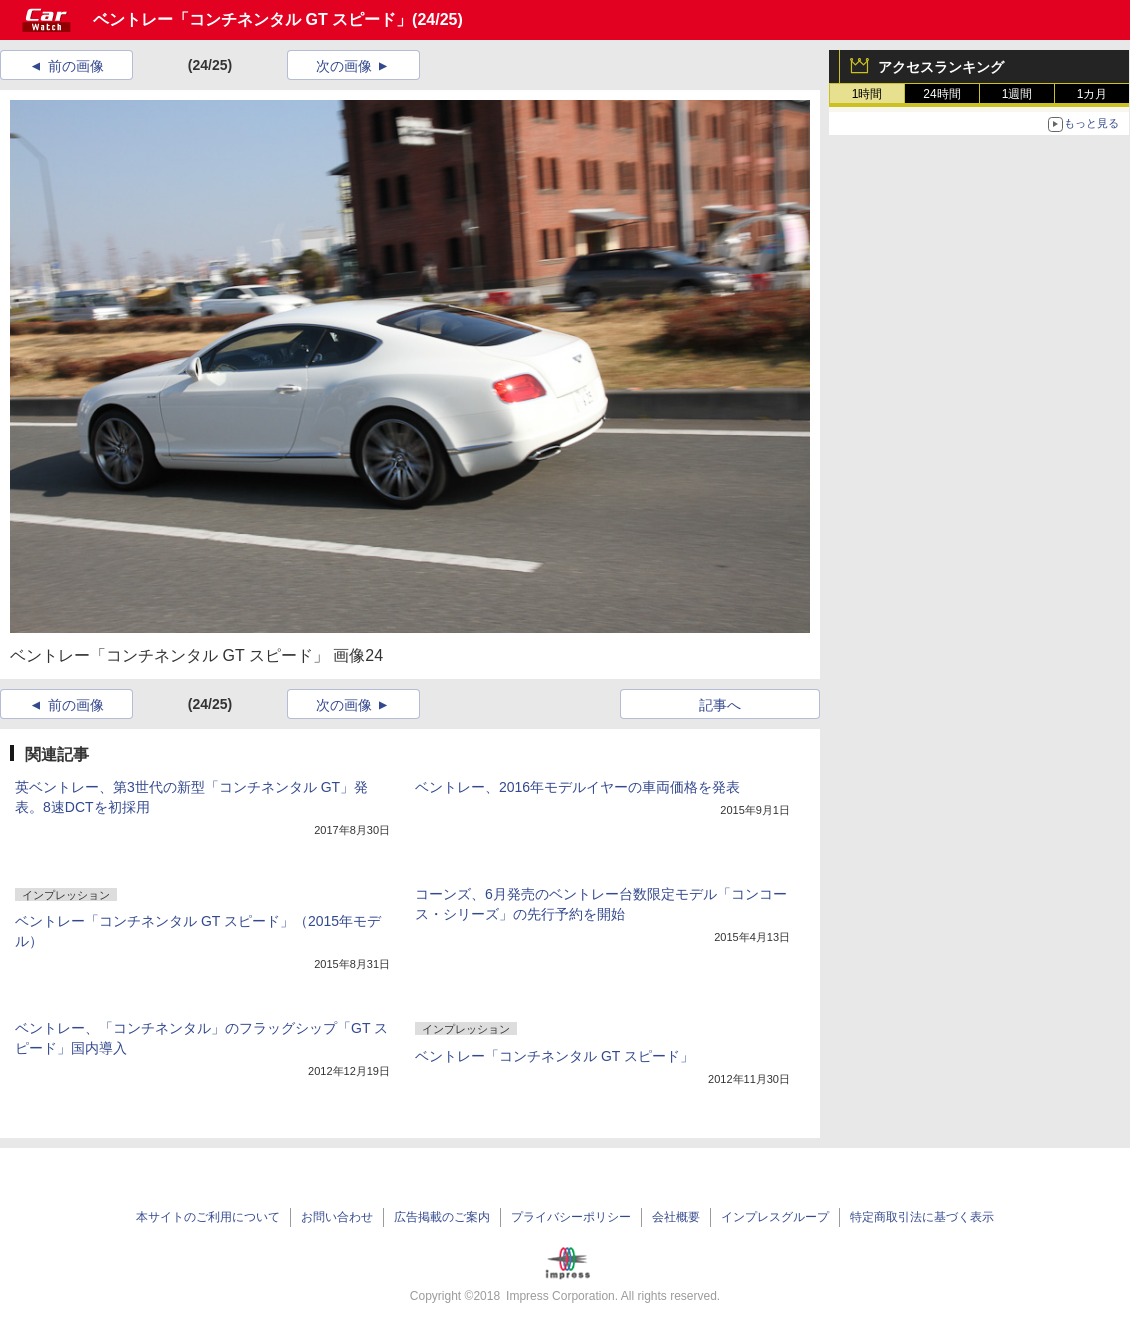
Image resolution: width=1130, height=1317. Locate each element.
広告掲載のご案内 (442, 1217)
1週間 (1017, 94)
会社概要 (676, 1217)
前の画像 (76, 66)
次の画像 (344, 66)
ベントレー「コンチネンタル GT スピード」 (252, 19)
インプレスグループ (775, 1217)
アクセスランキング (941, 67)
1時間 (867, 94)
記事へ (720, 705)
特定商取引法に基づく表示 (922, 1217)
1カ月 (1092, 94)
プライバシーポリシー (571, 1217)
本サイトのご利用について (208, 1217)
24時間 (941, 94)
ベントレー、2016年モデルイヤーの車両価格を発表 (577, 787)
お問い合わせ (337, 1217)
